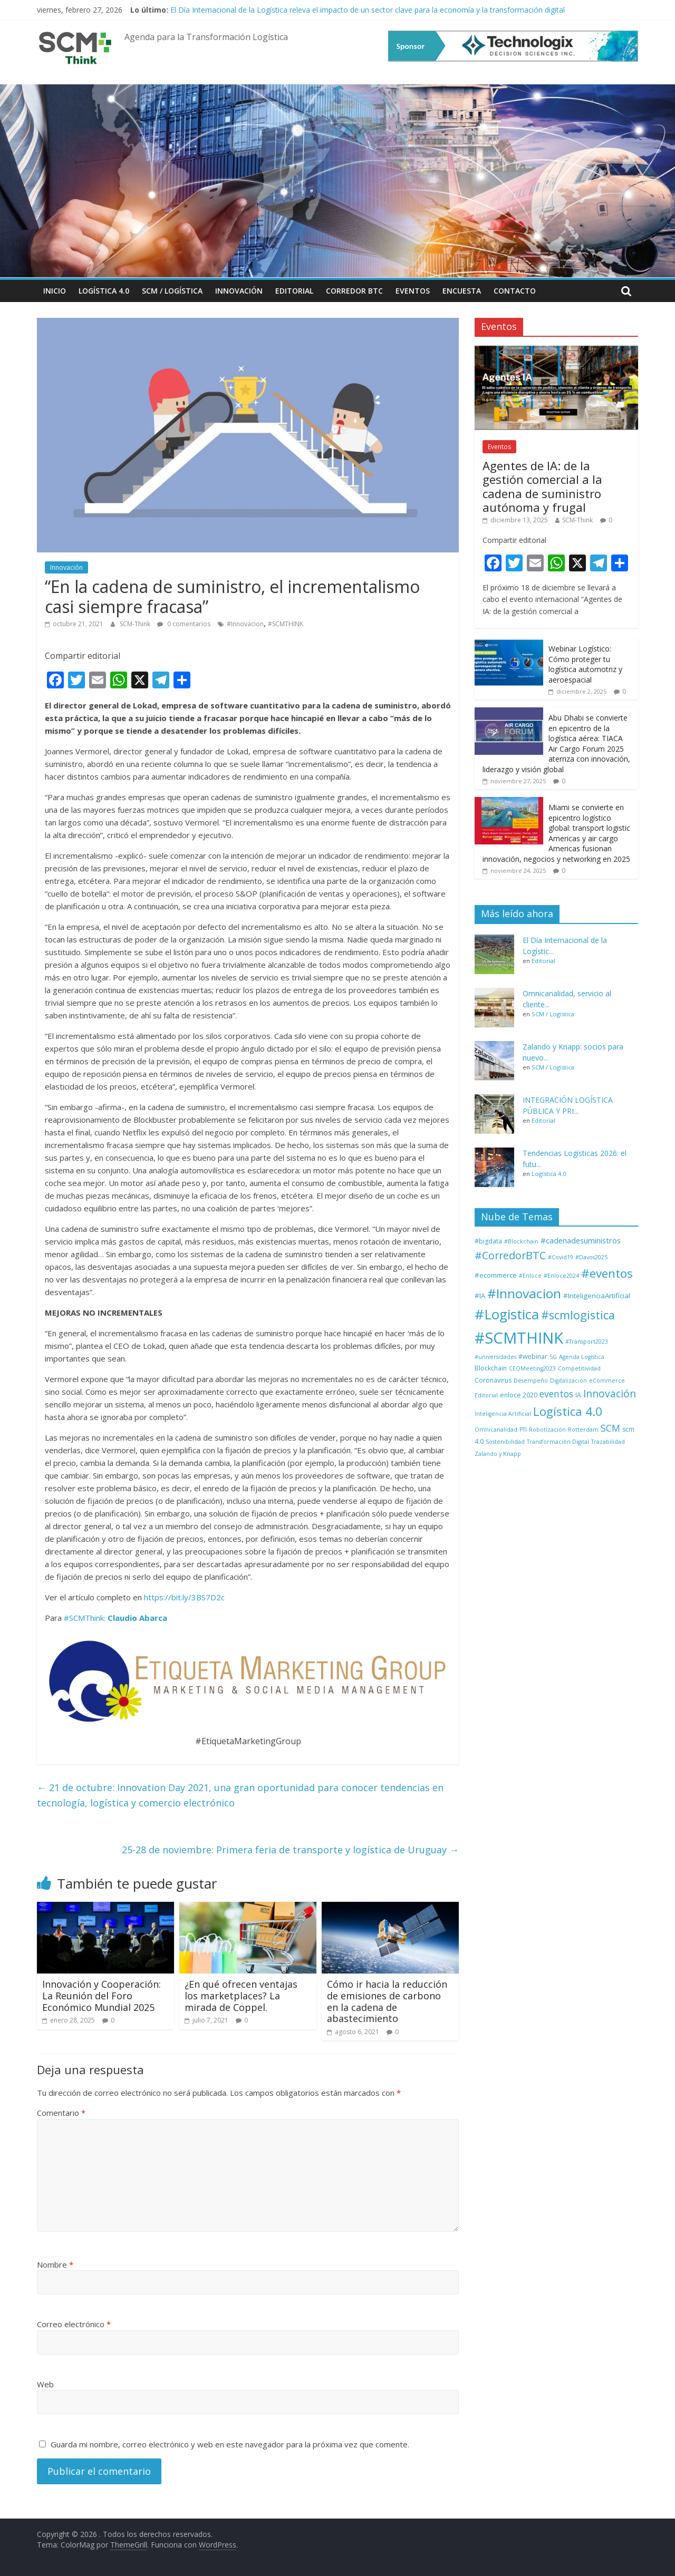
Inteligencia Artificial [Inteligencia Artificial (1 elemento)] (503, 1413)
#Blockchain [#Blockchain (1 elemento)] (521, 1241)
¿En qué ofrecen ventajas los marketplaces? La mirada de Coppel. (241, 1995)
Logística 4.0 (104, 291)
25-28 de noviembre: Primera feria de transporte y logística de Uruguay (290, 1849)
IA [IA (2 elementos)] (578, 1395)
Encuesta (461, 291)
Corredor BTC (354, 291)
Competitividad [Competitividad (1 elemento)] (579, 1368)
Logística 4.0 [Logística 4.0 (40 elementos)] (567, 1411)
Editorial (294, 291)
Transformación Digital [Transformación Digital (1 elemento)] (558, 1441)
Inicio (54, 291)
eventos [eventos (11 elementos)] (556, 1393)
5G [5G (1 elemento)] (553, 1356)
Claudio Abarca (137, 1617)
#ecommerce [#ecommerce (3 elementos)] (496, 1275)
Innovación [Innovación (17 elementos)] (609, 1394)
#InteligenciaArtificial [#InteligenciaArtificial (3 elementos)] (596, 1295)
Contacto (515, 291)
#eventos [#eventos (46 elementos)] (607, 1273)
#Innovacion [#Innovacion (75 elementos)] (524, 1293)
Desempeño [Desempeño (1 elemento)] (531, 1380)
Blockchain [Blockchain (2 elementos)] (491, 1368)
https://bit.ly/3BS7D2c (184, 1597)
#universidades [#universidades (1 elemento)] (495, 1356)
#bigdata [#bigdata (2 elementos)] (488, 1241)
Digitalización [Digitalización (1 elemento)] (568, 1380)
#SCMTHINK (285, 623)
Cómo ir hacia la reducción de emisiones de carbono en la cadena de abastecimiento (387, 2001)
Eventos (413, 291)
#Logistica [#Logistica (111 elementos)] (507, 1314)
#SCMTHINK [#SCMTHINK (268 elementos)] (519, 1337)
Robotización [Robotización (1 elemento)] (547, 1429)
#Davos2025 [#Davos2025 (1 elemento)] (591, 1257)
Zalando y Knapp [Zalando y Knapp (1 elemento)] (498, 1453)
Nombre (55, 2264)
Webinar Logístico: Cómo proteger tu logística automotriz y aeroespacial (585, 664)
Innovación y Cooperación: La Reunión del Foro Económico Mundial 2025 (101, 1995)
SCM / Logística (172, 291)
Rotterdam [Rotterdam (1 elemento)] (583, 1429)
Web (45, 2384)
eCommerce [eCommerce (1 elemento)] (607, 1380)
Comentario (61, 2112)
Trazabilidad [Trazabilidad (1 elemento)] (608, 1441)
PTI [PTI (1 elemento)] (523, 1429)
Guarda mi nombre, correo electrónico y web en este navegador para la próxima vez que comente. (230, 2444)
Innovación (239, 291)
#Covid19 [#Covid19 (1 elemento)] (560, 1257)
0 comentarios (183, 623)
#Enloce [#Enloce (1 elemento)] (530, 1275)
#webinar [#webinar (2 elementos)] (532, 1356)
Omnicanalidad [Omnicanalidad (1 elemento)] (496, 1429)
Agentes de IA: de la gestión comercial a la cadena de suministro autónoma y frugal (542, 486)
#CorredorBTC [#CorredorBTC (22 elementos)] (510, 1255)
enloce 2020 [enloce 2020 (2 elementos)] (518, 1395)
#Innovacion (245, 623)
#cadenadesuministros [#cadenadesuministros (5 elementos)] (581, 1240)
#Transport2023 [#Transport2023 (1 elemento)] (586, 1341)
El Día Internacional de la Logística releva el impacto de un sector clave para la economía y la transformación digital (367, 10)
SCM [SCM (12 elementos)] (610, 1428)
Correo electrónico (74, 2324)
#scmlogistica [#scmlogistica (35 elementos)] (578, 1315)
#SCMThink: (84, 1617)
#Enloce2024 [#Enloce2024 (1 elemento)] (561, 1275)
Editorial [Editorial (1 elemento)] (486, 1395)
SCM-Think (136, 623)
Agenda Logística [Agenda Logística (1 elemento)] (581, 1356)
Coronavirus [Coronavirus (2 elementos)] (493, 1380)
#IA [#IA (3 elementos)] (480, 1295)
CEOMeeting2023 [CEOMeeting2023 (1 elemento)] (532, 1368)
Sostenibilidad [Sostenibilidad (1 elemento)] (505, 1441)
